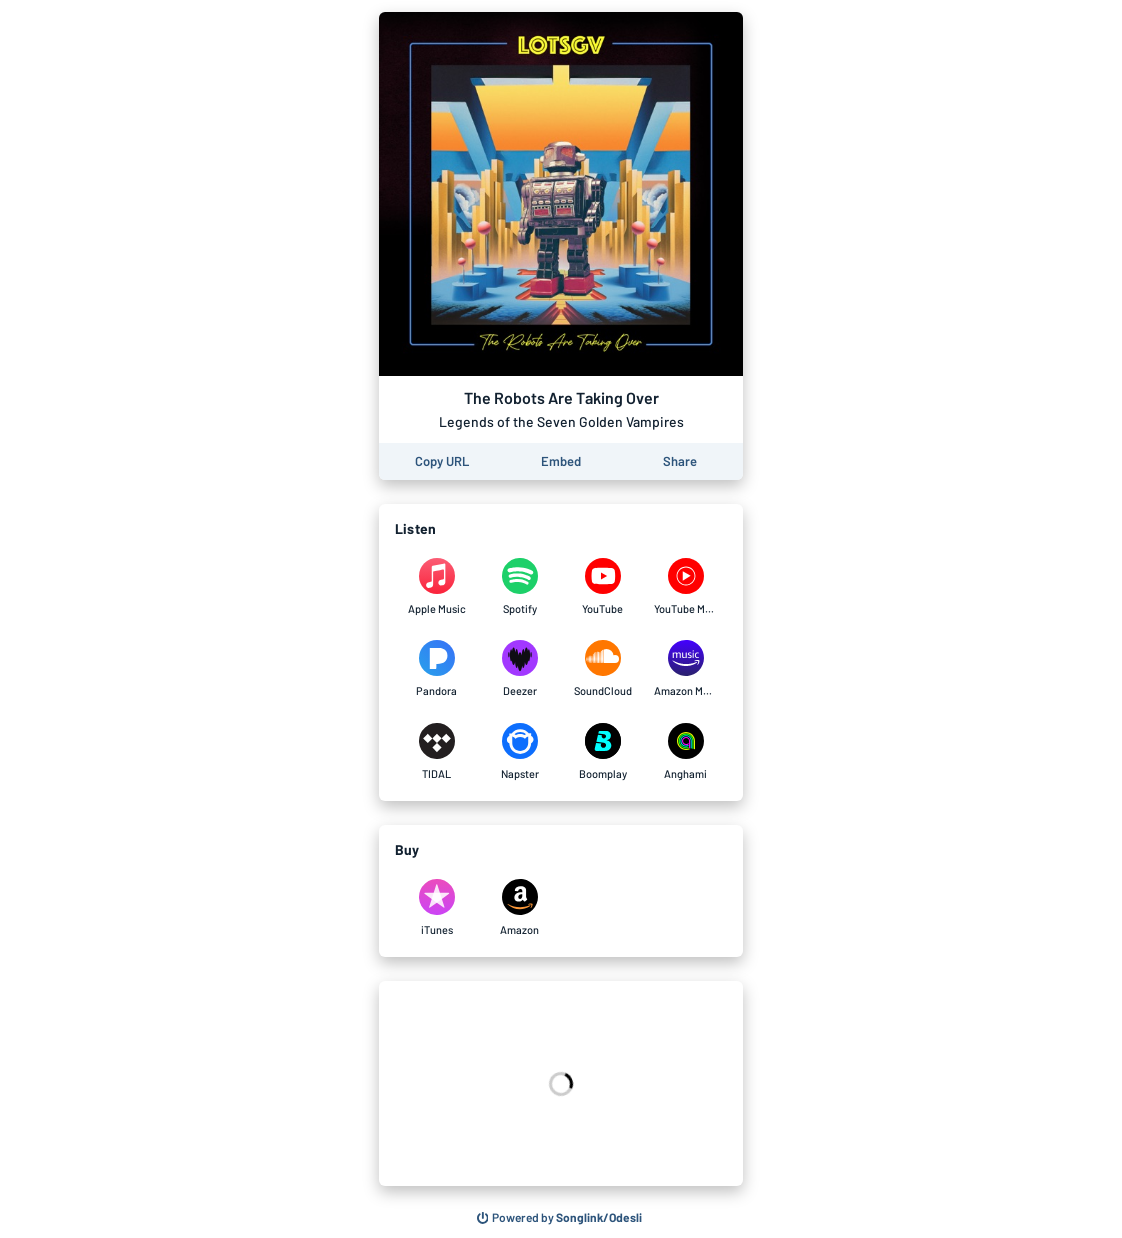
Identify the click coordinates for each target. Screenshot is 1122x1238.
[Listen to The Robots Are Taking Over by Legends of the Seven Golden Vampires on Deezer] (519, 669)
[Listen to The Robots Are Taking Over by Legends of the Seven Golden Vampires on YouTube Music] (685, 587)
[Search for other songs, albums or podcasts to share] (560, 1218)
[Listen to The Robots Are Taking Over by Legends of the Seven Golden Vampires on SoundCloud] (602, 669)
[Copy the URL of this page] (442, 461)
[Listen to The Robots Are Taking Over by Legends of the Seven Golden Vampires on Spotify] (519, 587)
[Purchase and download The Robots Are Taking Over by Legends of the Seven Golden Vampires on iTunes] (436, 908)
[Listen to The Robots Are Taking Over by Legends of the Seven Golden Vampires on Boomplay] (602, 752)
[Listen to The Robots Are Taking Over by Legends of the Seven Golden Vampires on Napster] (519, 752)
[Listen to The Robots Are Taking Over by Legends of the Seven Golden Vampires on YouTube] (602, 587)
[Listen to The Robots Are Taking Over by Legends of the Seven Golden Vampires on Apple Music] (436, 587)
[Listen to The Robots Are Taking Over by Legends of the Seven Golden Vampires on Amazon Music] (685, 669)
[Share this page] (680, 461)
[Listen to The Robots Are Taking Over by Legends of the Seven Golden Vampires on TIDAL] (436, 752)
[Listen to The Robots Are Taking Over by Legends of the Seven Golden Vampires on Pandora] (436, 669)
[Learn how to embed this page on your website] (561, 461)
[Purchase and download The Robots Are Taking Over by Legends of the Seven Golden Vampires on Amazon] (519, 908)
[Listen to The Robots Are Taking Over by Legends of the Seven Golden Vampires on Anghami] (685, 752)
